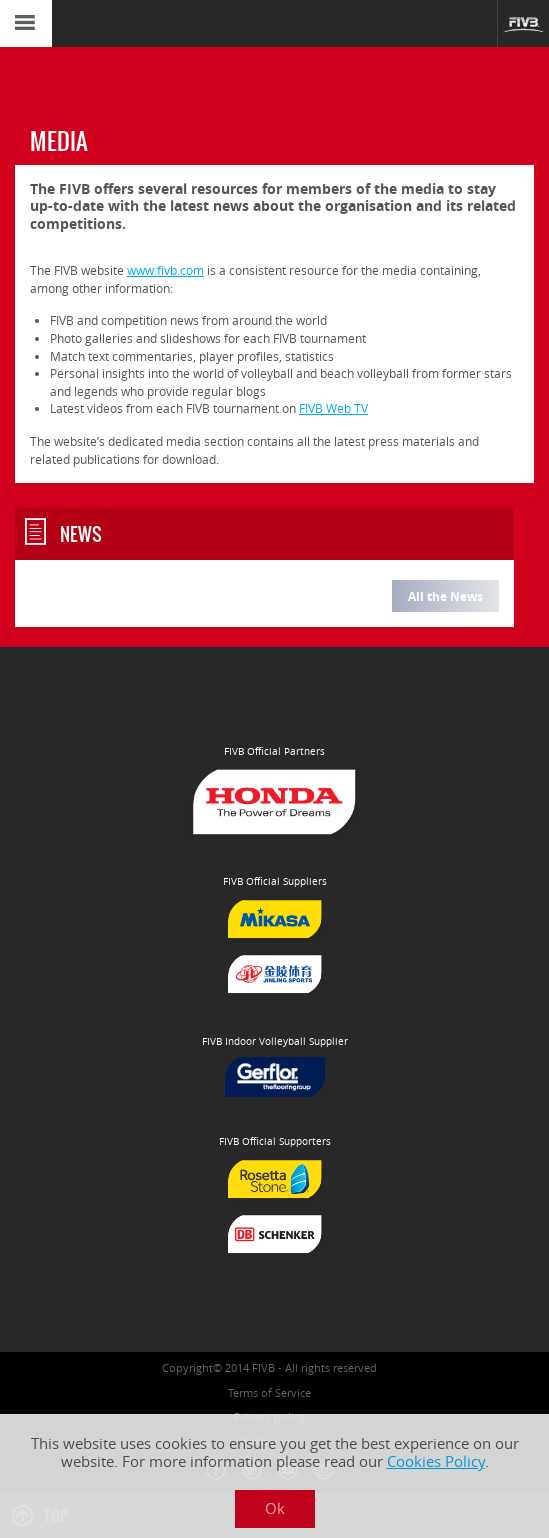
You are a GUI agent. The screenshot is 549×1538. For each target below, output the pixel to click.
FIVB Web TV (333, 408)
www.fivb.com (165, 270)
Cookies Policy (436, 1461)
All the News (445, 596)
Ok (275, 1508)
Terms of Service (269, 1392)
